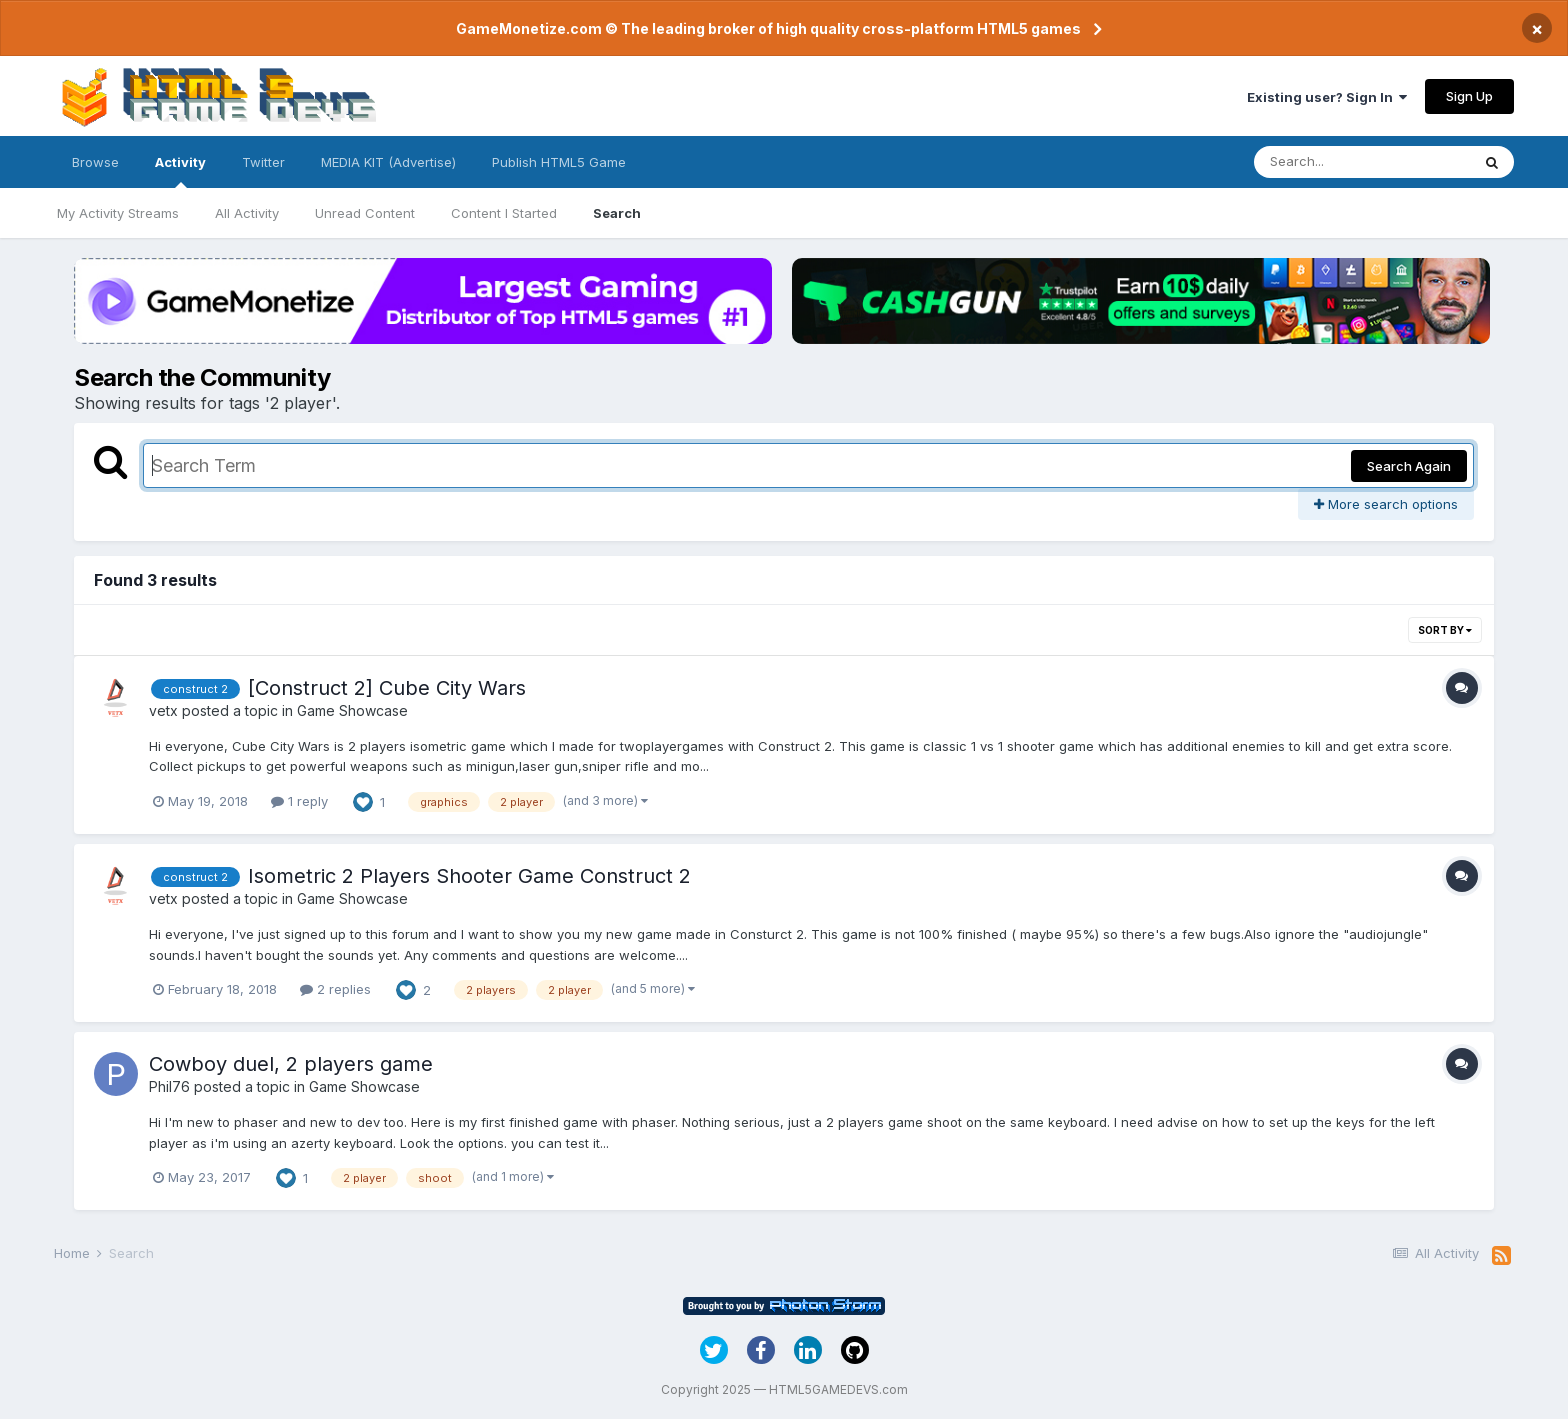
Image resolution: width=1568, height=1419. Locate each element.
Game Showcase (352, 710)
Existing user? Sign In (1327, 97)
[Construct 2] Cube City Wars (387, 688)
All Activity (247, 213)
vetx (163, 710)
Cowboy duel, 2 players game (291, 1064)
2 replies (335, 989)
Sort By (1445, 630)
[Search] (1362, 162)
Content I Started (504, 213)
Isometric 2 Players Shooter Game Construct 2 (469, 876)
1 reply (299, 801)
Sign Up (1469, 96)
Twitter (263, 162)
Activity (180, 171)
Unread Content (365, 213)
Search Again (1409, 466)
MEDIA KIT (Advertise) (388, 162)
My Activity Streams (118, 213)
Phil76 (169, 1086)
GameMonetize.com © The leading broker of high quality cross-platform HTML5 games (768, 28)
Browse (95, 162)
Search (617, 213)
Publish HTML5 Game (559, 162)
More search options (1386, 504)
